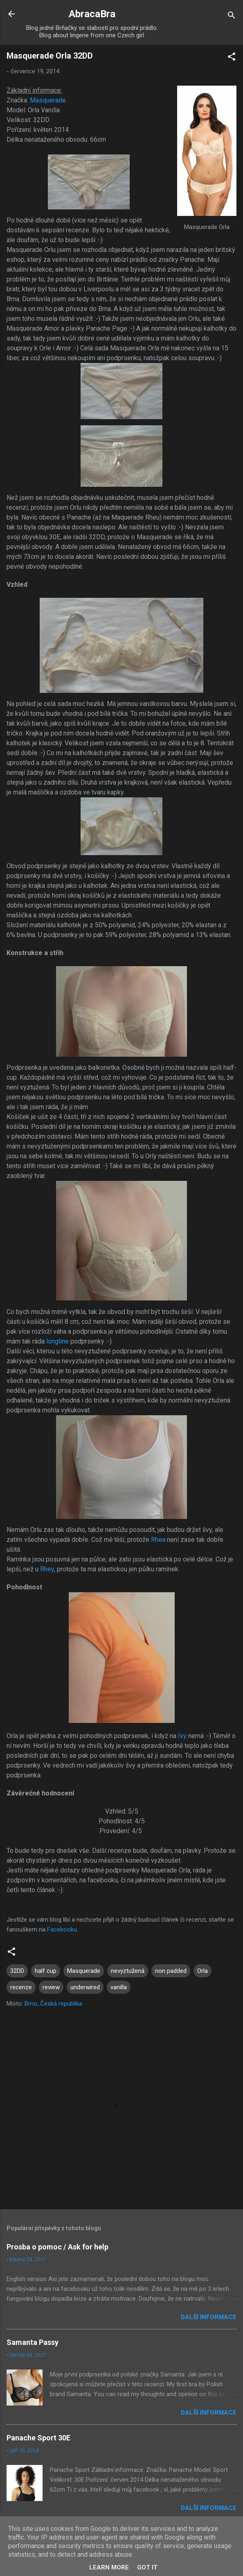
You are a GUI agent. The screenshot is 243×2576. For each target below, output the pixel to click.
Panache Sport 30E (38, 2437)
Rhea (158, 1539)
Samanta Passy (33, 2342)
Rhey (47, 1569)
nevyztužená (127, 1971)
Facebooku (62, 1929)
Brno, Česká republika (53, 2003)
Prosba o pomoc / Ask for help (57, 2246)
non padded (171, 1971)
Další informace (208, 2317)
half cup (45, 1971)
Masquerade (48, 100)
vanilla (118, 1987)
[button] (231, 58)
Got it (147, 2567)
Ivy (182, 1736)
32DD (17, 1971)
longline (57, 1341)
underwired (85, 1987)
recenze (21, 1987)
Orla (202, 1971)
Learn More (109, 2567)
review (51, 1987)
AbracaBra (92, 14)
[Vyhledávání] (231, 16)
